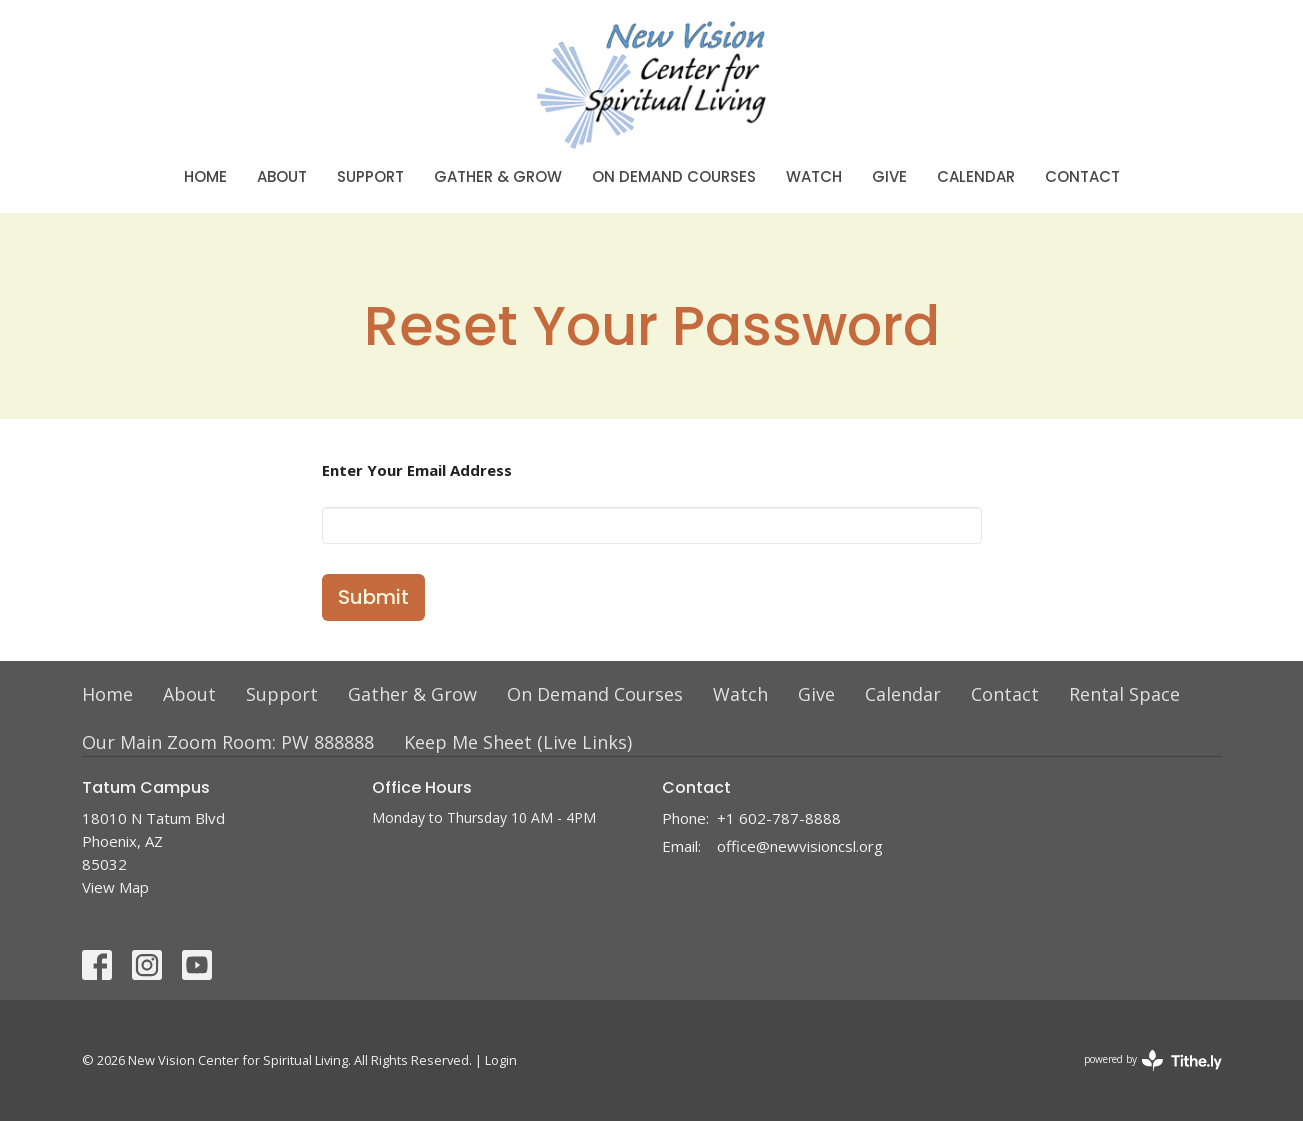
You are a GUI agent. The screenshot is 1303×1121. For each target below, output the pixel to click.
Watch (814, 176)
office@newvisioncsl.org (800, 846)
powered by (1153, 1060)
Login (501, 1060)
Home (205, 176)
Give (889, 176)
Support (370, 176)
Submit (373, 597)
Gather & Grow (498, 176)
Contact (1082, 176)
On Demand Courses (674, 176)
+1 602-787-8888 (779, 818)
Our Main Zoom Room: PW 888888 (228, 742)
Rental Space (1124, 694)
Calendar (976, 176)
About (282, 176)
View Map (115, 887)
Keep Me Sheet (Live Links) (518, 742)
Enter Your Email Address (417, 470)
